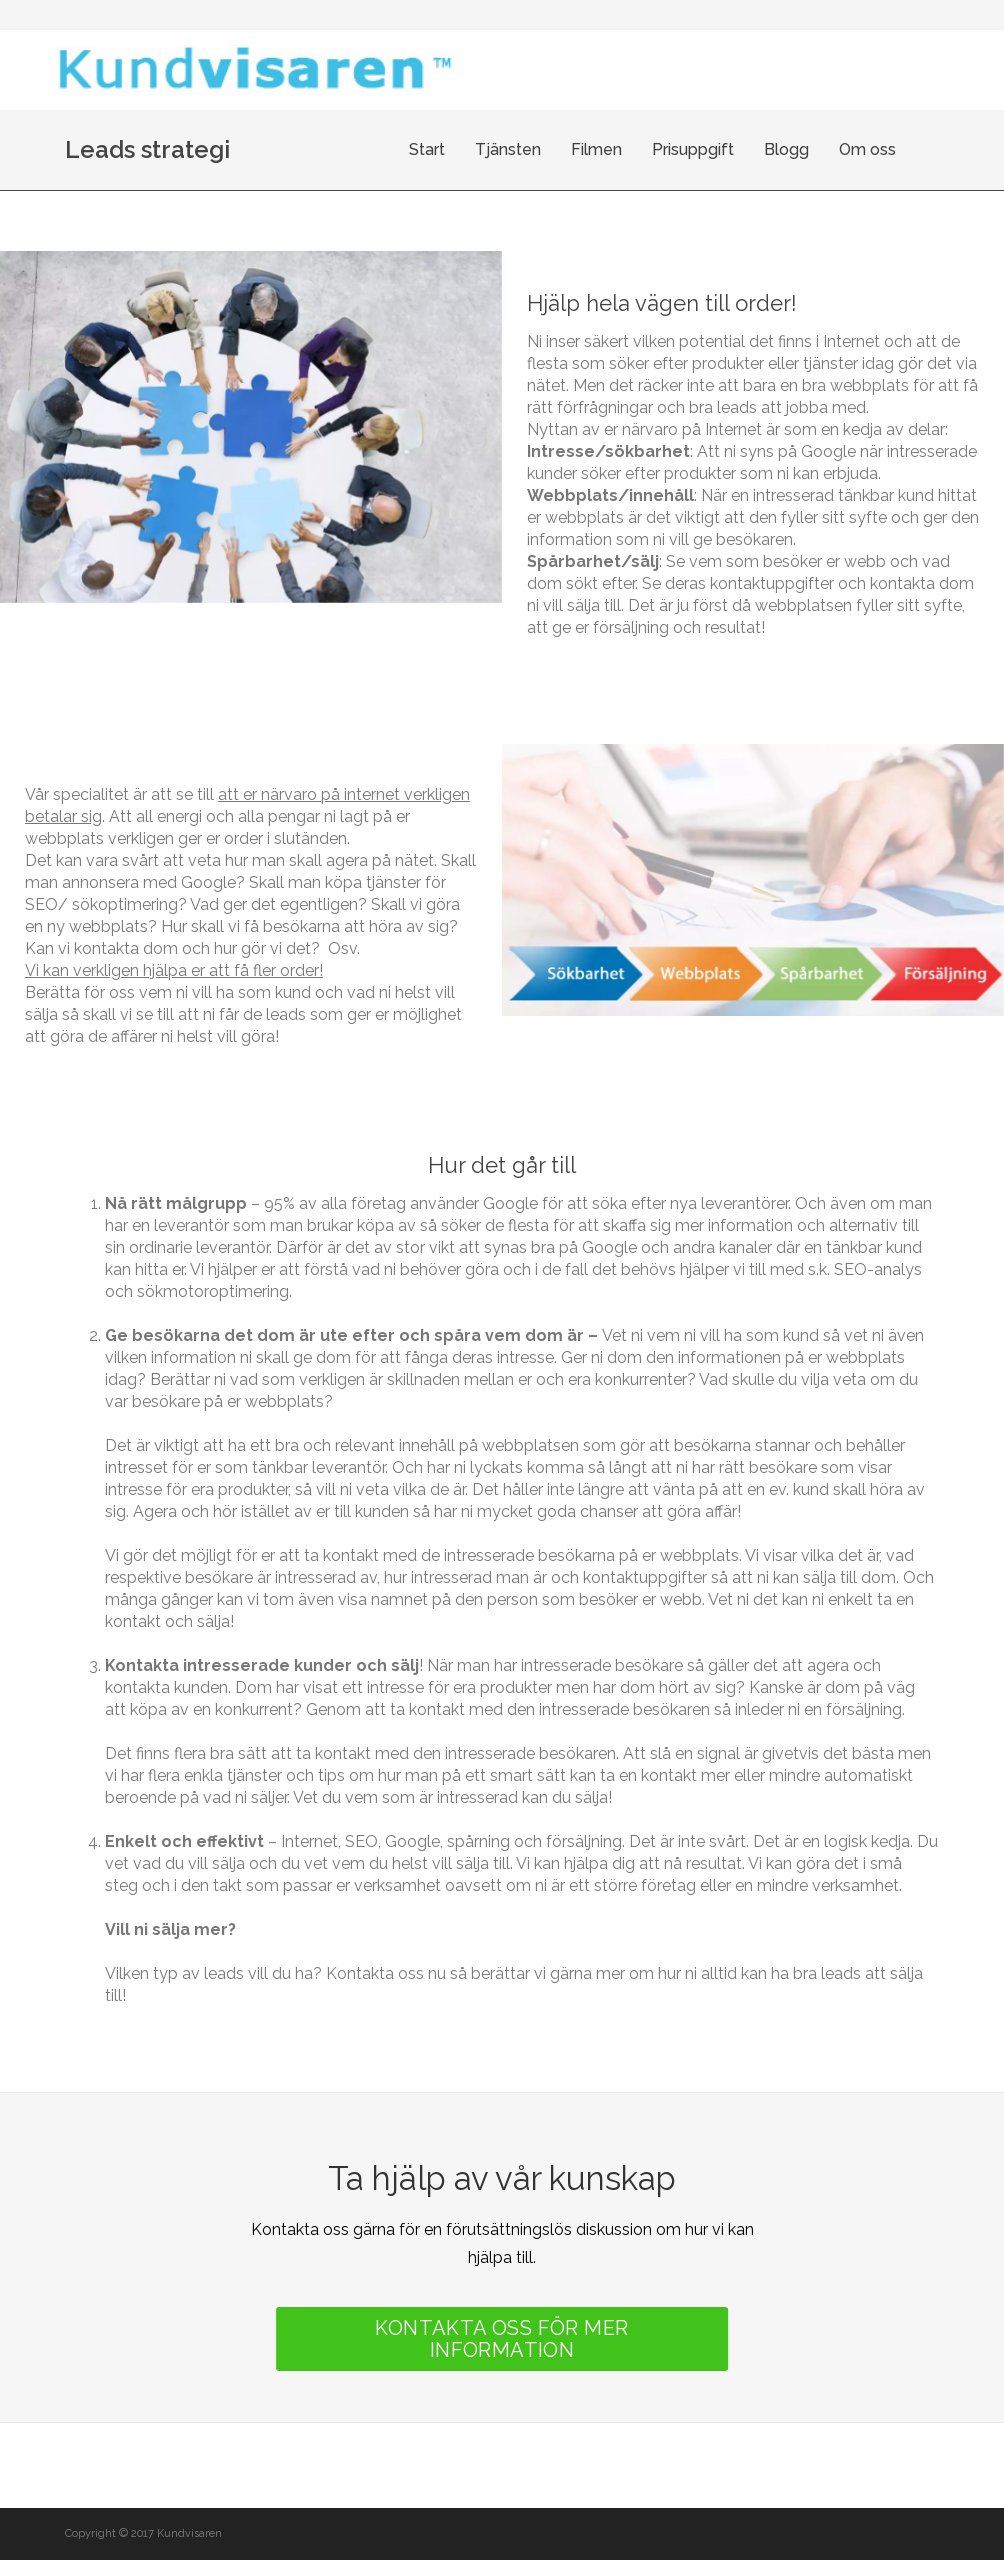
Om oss (905, 149)
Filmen (634, 149)
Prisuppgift (731, 149)
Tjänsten (546, 149)
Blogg (824, 149)
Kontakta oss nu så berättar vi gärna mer (475, 1973)
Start (465, 149)
